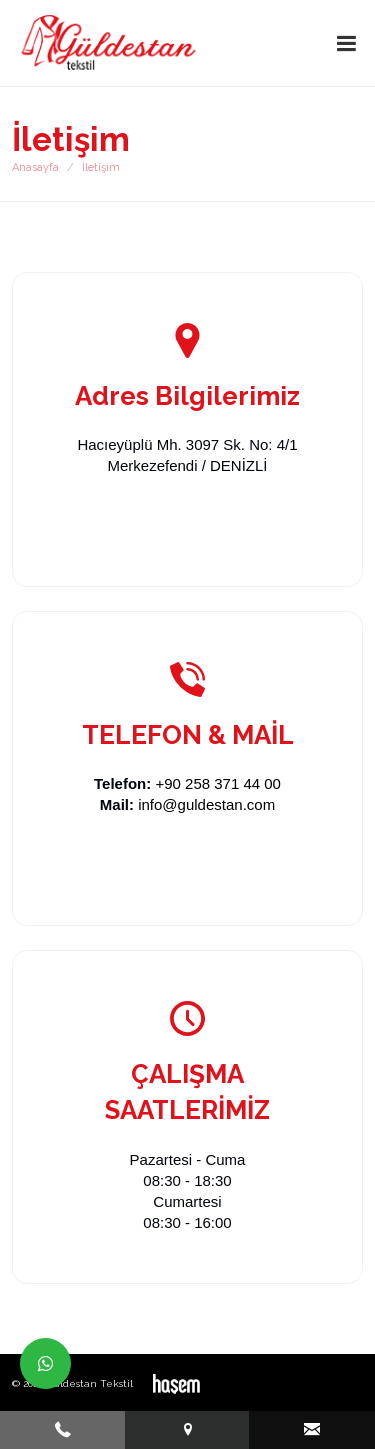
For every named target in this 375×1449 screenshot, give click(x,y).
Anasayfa (35, 167)
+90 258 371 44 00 (218, 783)
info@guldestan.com (206, 804)
